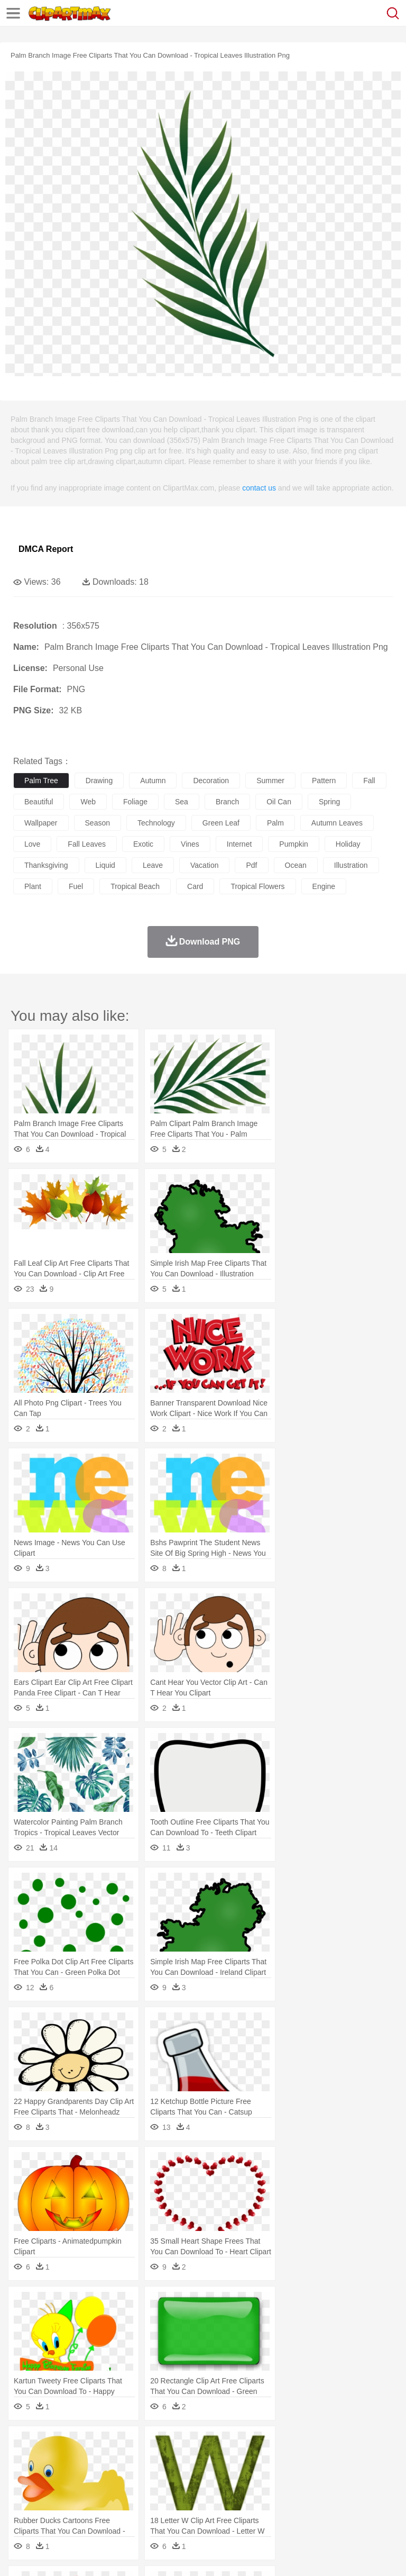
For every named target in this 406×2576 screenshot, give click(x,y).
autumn (152, 780)
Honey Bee (351, 2460)
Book (111, 2492)
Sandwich (237, 2508)
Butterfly (113, 2460)
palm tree (41, 780)
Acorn (52, 2444)
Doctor (219, 2476)
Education (233, 2492)
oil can (278, 801)
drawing (99, 780)
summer (270, 780)
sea (181, 801)
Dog (205, 2460)
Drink (131, 2508)
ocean (296, 865)
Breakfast (52, 2508)
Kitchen (335, 2508)
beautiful (38, 801)
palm (275, 823)
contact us (259, 488)
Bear (68, 2460)
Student (56, 2492)
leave (153, 865)
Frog (322, 2460)
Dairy (79, 2508)
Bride (96, 2476)
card (195, 886)
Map (300, 2492)
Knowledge (329, 2492)
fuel (76, 886)
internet (239, 844)
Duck (225, 2460)
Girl (352, 2476)
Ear (241, 2476)
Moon (339, 2444)
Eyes (260, 2476)
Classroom (141, 2492)
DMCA (157, 2555)
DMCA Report (46, 549)
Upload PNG (197, 2555)
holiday (348, 844)
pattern (324, 780)
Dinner (363, 2508)
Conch (161, 2444)
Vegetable (303, 2508)
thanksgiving (46, 865)
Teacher (86, 2492)
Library (362, 2492)
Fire (205, 2444)
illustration (351, 865)
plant (32, 886)
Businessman (183, 2476)
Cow (185, 2460)
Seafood (270, 2508)
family (120, 2476)
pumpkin (293, 844)
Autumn (78, 2444)
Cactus (134, 2444)
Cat (137, 2460)
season (97, 823)
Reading (176, 2492)
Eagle (248, 2460)
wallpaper (41, 823)
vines (190, 844)
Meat (209, 2508)
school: (24, 2492)
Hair (334, 2476)
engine (324, 886)
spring (329, 801)
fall (369, 780)
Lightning (311, 2444)
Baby (74, 2476)
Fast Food (160, 2508)
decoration (211, 780)
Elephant (276, 2460)
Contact (125, 2555)
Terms (48, 2555)
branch (227, 801)
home (312, 2476)
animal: (24, 2460)
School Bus (271, 2492)
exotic (143, 844)
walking (285, 2476)
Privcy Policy (85, 2555)
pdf (251, 865)
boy (370, 2476)
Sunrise (365, 2444)
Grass (282, 2444)
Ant (49, 2460)
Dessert (105, 2508)
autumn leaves (337, 823)
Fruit (188, 2508)
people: (24, 2476)
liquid (105, 865)
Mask (52, 2476)
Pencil (203, 2492)
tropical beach (135, 886)
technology (156, 823)
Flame (227, 2444)
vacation (204, 865)
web (88, 801)
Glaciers (254, 2444)
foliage (135, 801)
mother (146, 2476)
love (32, 844)
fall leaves (87, 844)
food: (21, 2508)
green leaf (220, 823)
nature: (23, 2444)
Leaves (107, 2444)
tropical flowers (257, 886)
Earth (185, 2444)
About (20, 2555)
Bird (88, 2460)
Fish (302, 2460)
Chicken (160, 2460)
